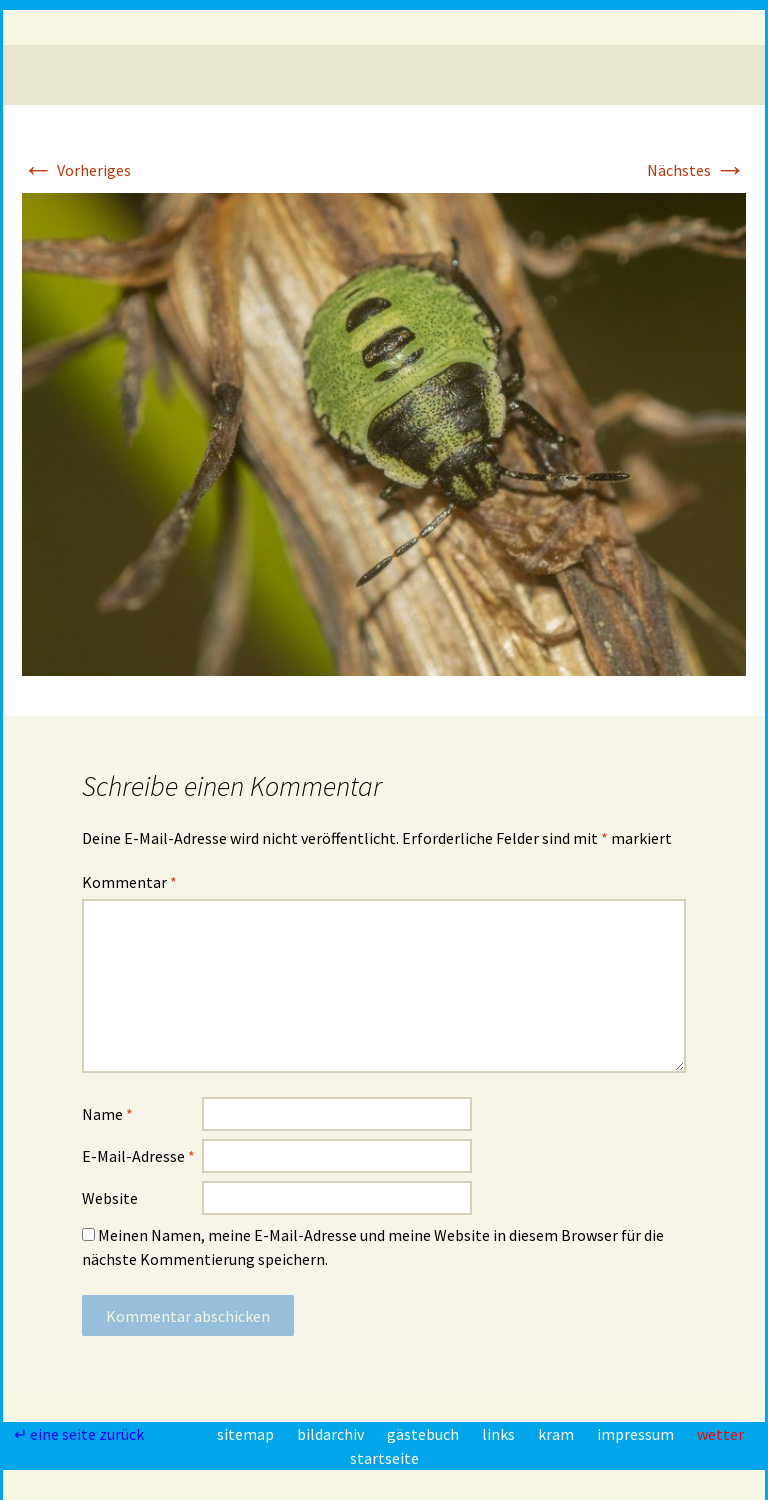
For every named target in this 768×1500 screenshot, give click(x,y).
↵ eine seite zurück (80, 1434)
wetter (720, 1434)
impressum (637, 1434)
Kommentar (129, 882)
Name (107, 1114)
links (500, 1434)
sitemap (247, 1434)
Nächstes (696, 170)
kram (557, 1434)
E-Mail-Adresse (138, 1156)
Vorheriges (76, 170)
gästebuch (424, 1434)
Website (110, 1198)
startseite (384, 1458)
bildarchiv (332, 1434)
